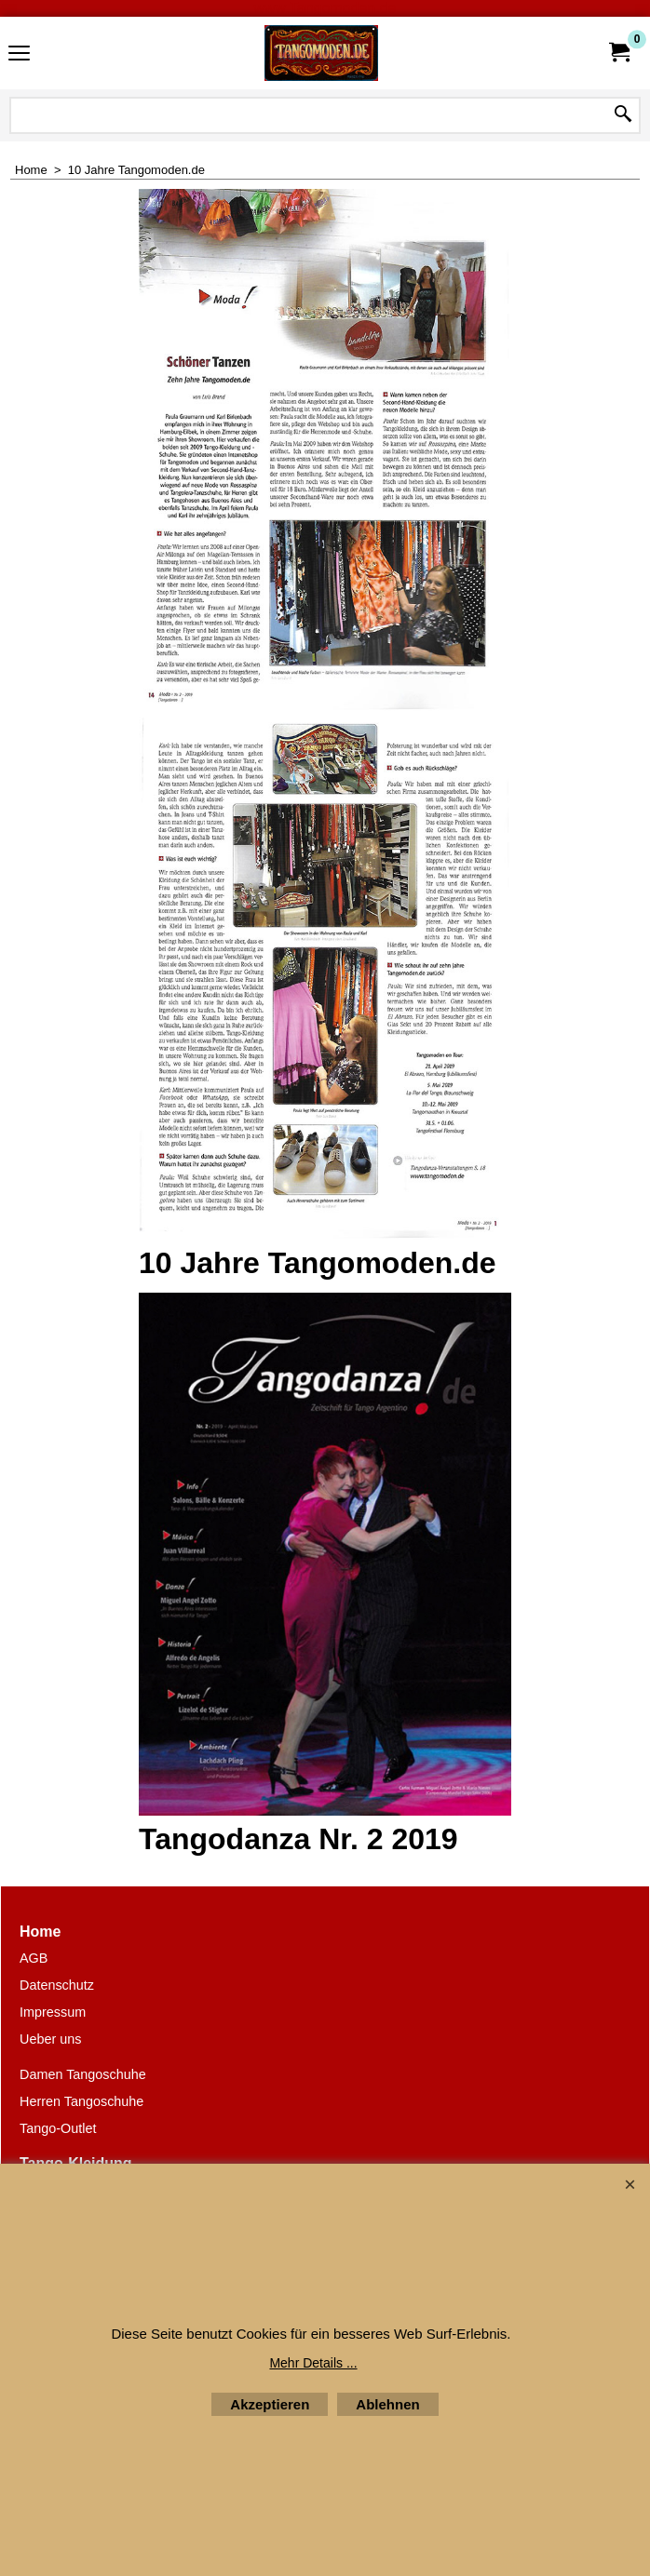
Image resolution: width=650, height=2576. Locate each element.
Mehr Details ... (313, 2362)
